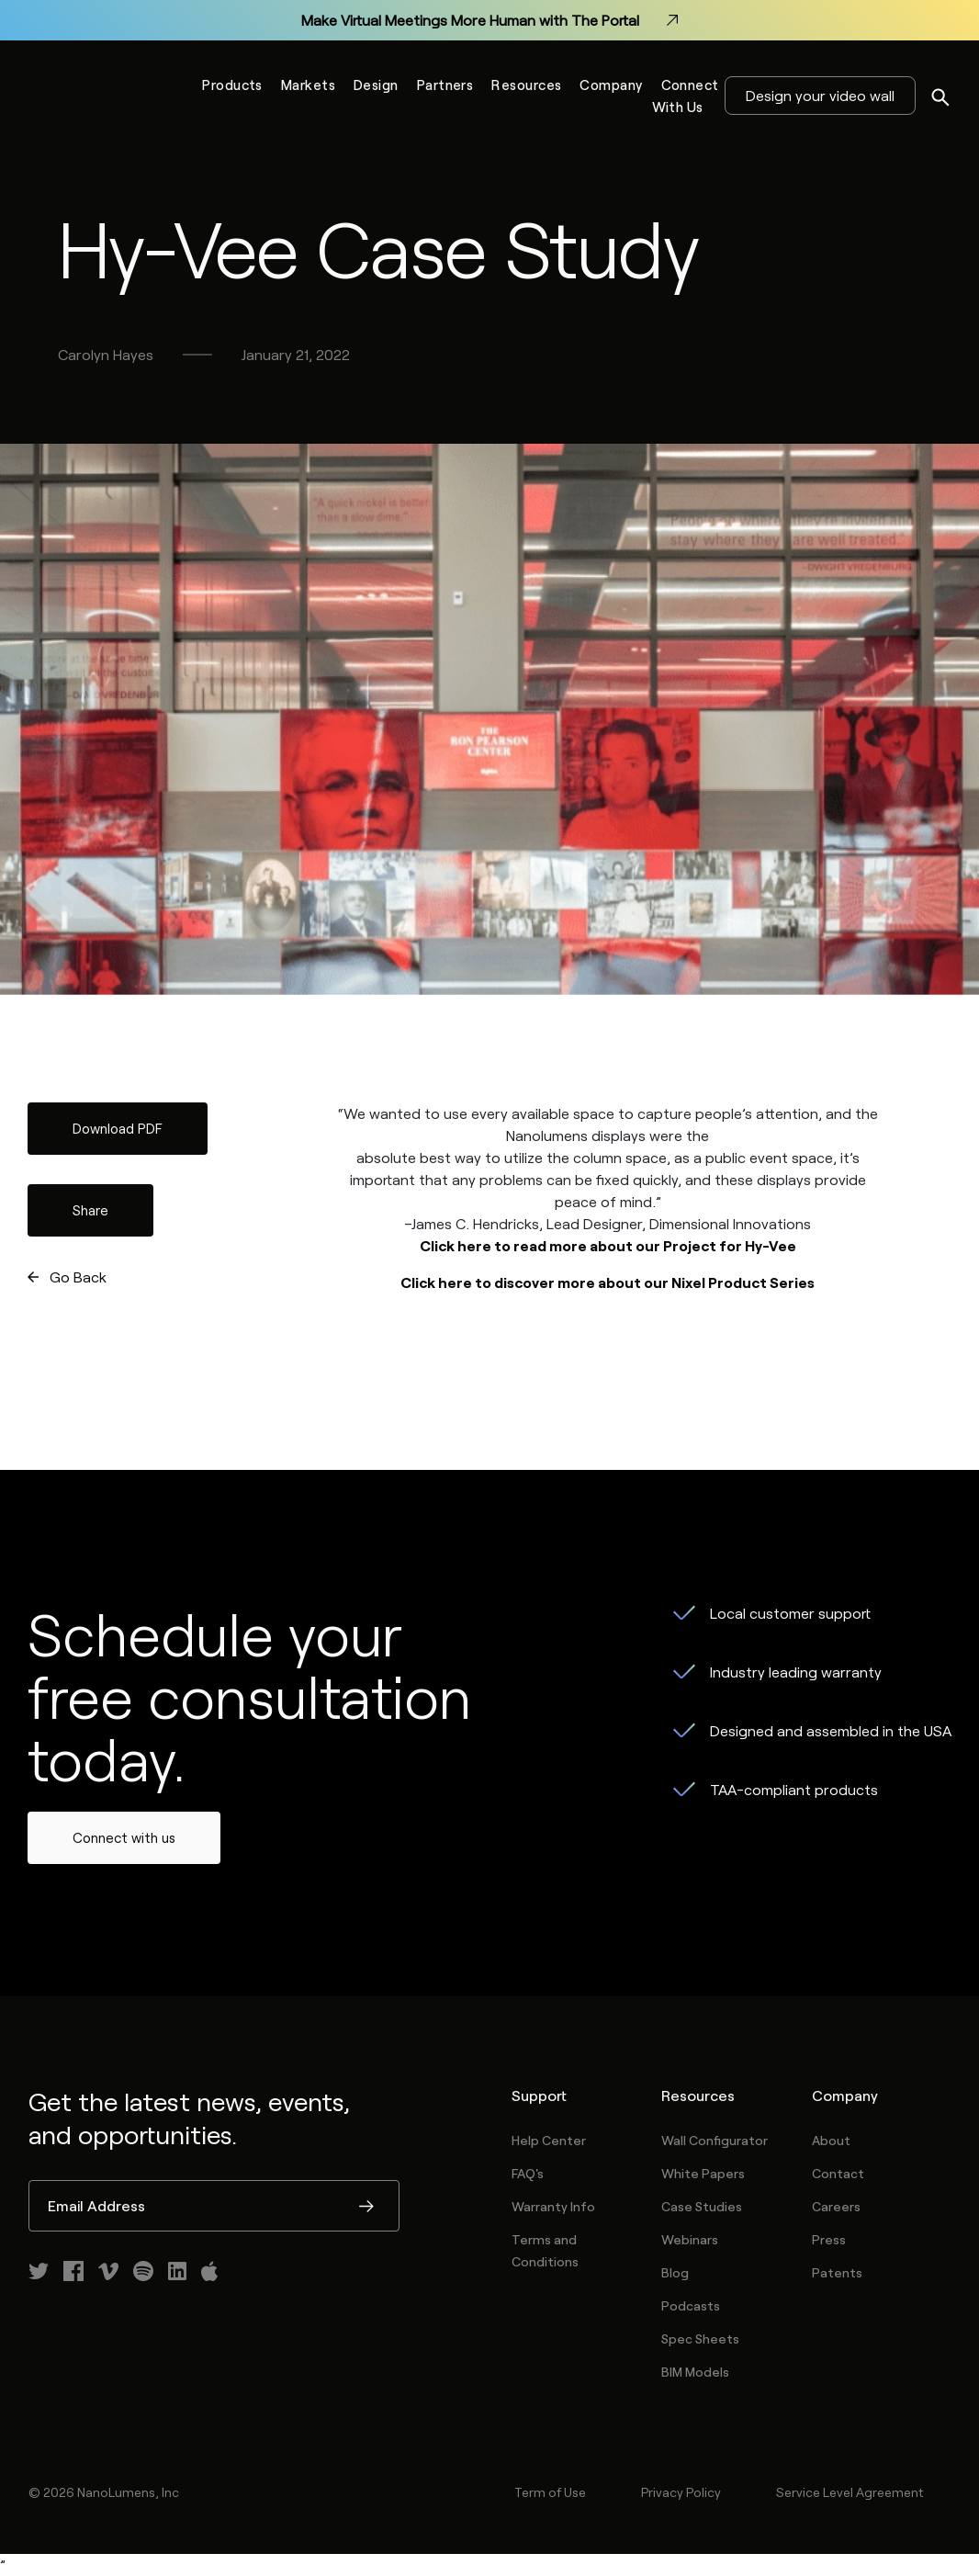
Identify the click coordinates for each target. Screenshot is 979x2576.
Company (611, 84)
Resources (526, 84)
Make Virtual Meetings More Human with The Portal (489, 20)
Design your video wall (820, 95)
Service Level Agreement (849, 2492)
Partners (445, 84)
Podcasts (690, 2305)
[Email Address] (213, 2205)
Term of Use (550, 2492)
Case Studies (701, 2206)
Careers (836, 2206)
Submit (366, 2207)
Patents (837, 2272)
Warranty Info (553, 2206)
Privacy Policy (681, 2492)
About (831, 2140)
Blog (675, 2272)
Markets (308, 84)
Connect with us (124, 1837)
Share (90, 1210)
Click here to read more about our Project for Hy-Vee (608, 1245)
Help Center (549, 2140)
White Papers (703, 2173)
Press (829, 2239)
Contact (838, 2173)
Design (376, 84)
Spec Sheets (700, 2338)
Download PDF (118, 1128)
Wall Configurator (714, 2140)
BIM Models (695, 2371)
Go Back (78, 1276)
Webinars (689, 2239)
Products (232, 84)
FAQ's (528, 2173)
